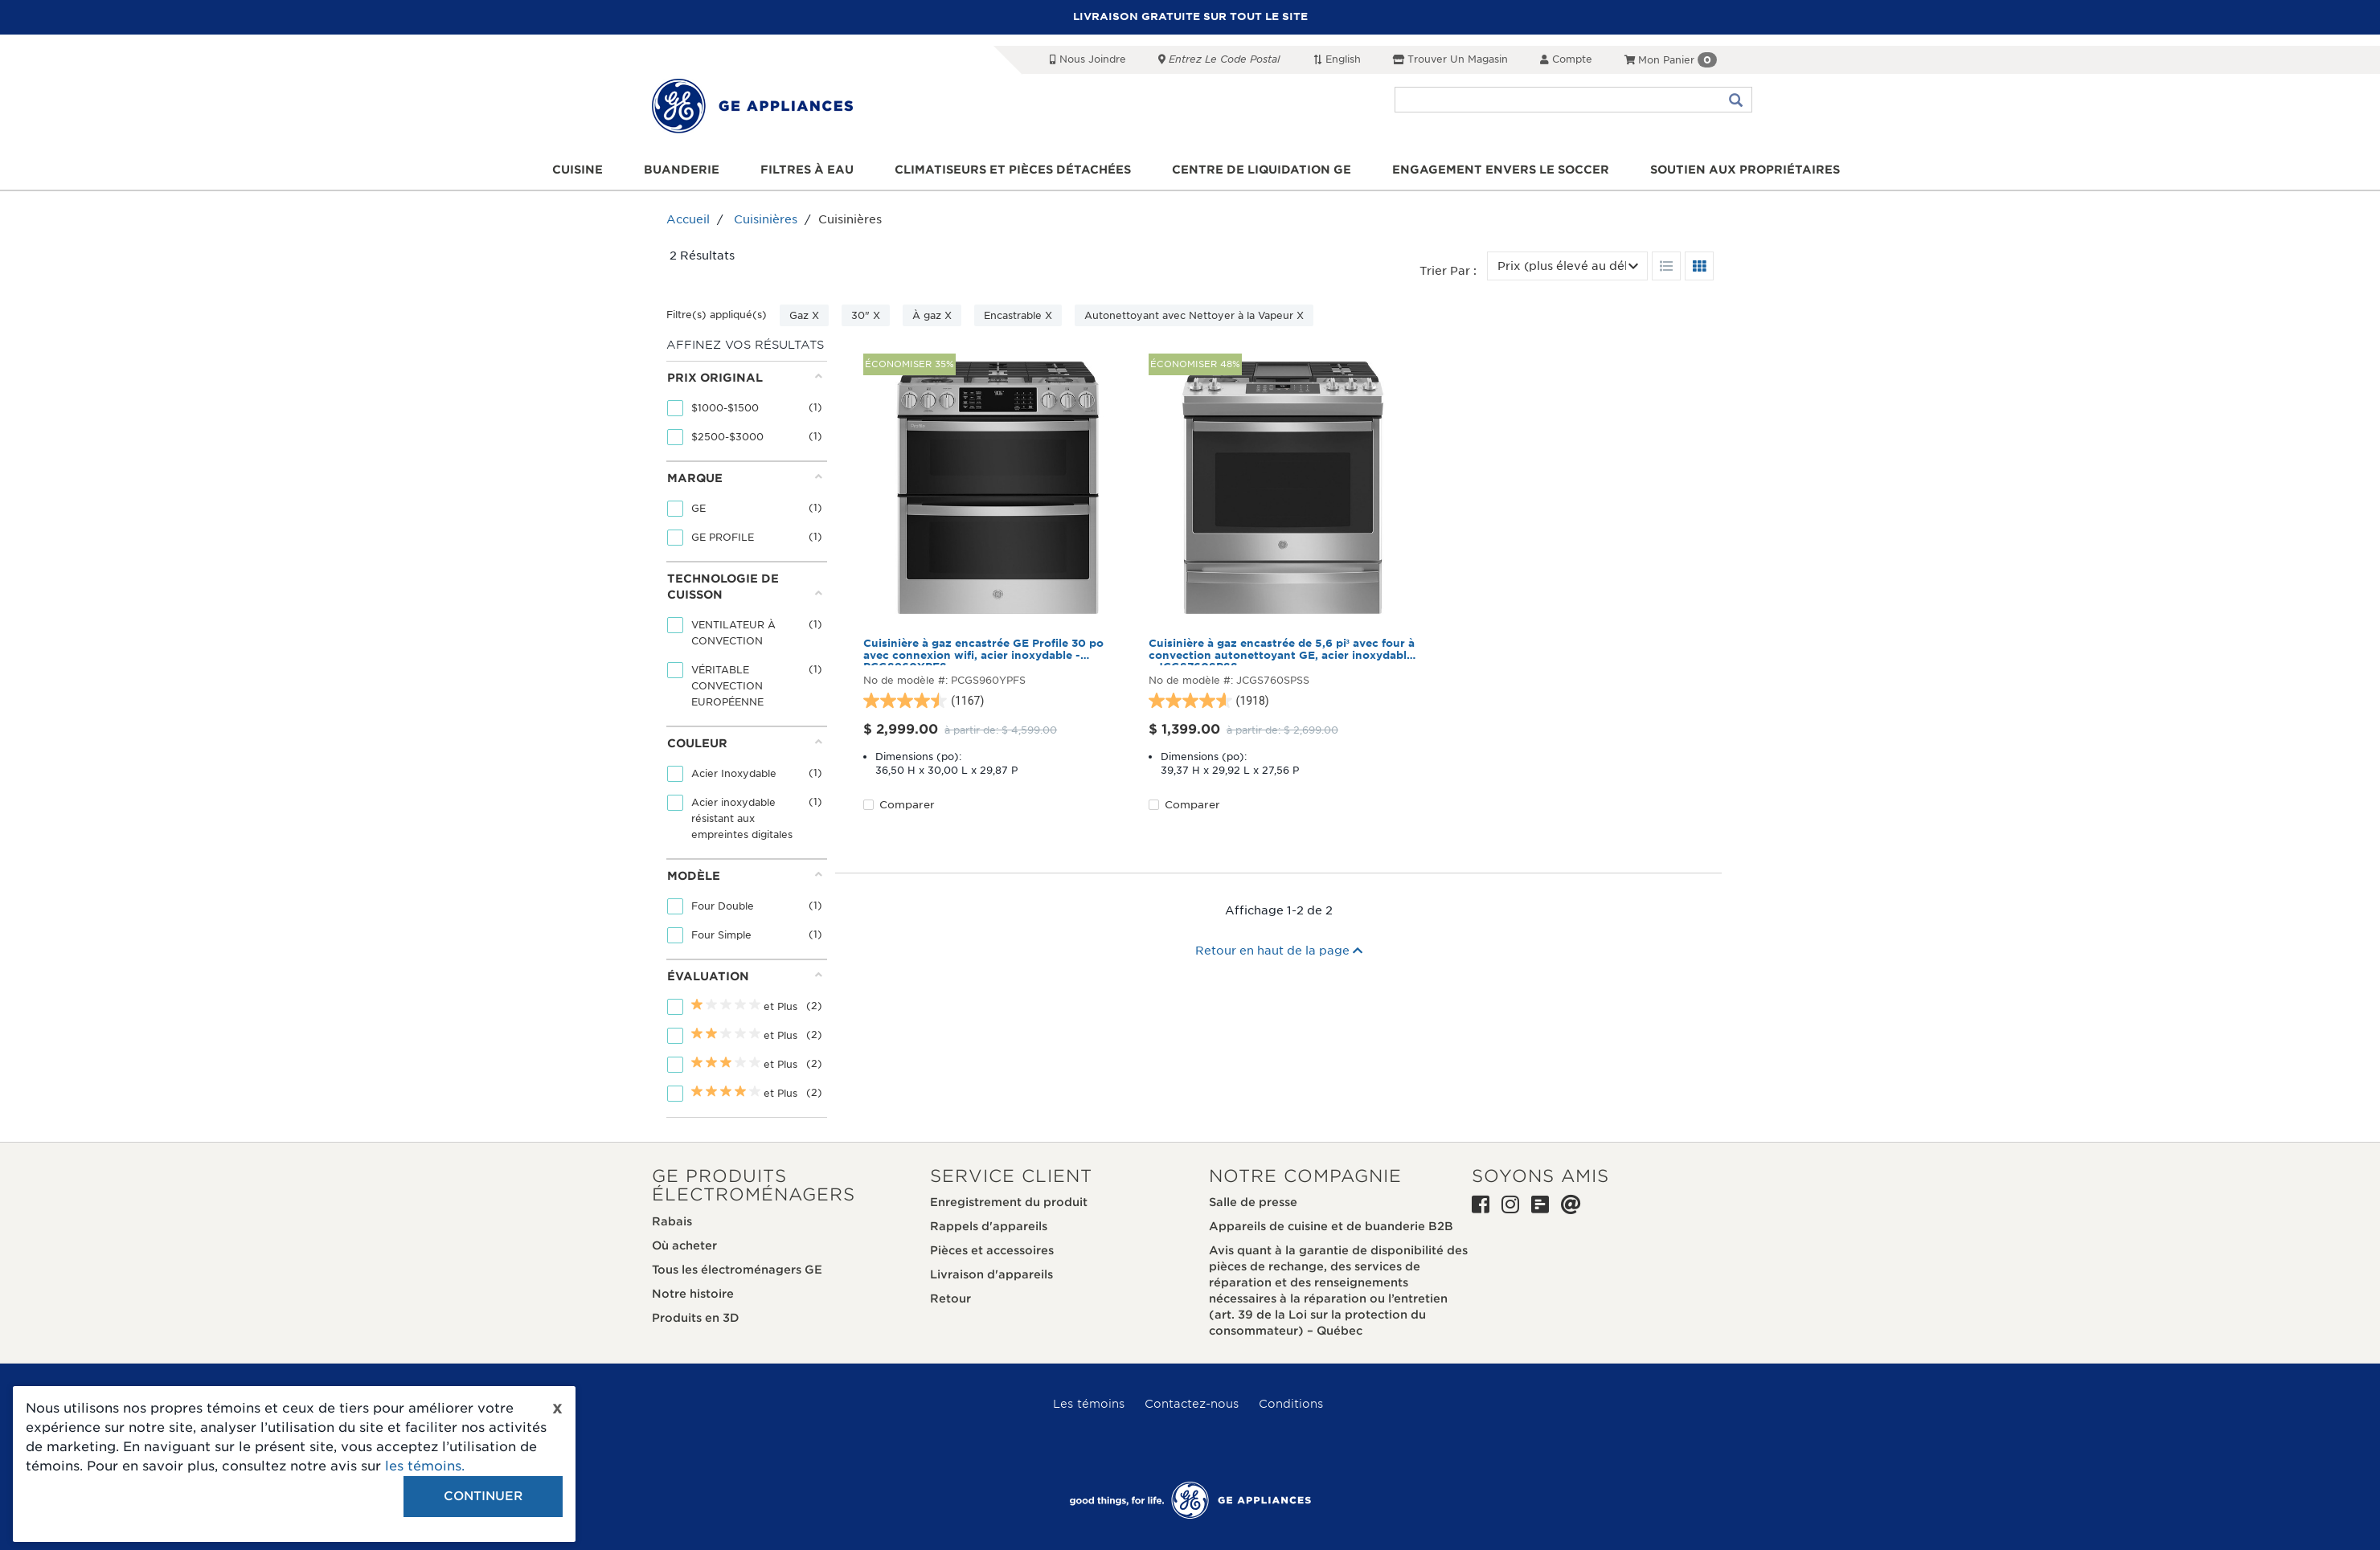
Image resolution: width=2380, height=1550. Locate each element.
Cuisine (577, 169)
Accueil (688, 219)
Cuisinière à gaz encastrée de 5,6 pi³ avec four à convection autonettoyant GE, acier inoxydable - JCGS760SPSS (1282, 651)
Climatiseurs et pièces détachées (1013, 169)
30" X (865, 315)
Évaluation (745, 976)
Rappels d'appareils (988, 1226)
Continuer (483, 1496)
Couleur (745, 743)
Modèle (745, 875)
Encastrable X (1018, 315)
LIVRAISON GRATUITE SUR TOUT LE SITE (1190, 16)
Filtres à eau (807, 169)
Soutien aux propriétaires (1745, 169)
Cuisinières (765, 219)
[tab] (745, 411)
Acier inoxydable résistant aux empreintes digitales (743, 818)
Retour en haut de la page (1278, 950)
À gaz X (932, 315)
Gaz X (804, 315)
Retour (950, 1298)
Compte (1566, 59)
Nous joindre (1088, 59)
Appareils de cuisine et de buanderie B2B (1331, 1226)
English (1337, 59)
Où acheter (684, 1245)
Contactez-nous (1192, 1403)
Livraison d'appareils (991, 1274)
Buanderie (681, 169)
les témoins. (425, 1466)
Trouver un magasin (1450, 59)
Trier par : (1448, 270)
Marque (745, 478)
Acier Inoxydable (735, 773)
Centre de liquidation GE (1261, 169)
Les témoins (1088, 1403)
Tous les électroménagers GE (737, 1269)
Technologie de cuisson (745, 586)
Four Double (724, 906)
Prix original (745, 377)
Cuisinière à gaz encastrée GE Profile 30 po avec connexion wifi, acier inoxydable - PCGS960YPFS (983, 651)
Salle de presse (1253, 1202)
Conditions (1291, 1403)
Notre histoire (693, 1293)
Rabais (672, 1221)
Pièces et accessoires (992, 1250)
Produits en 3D (695, 1317)
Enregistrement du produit (1009, 1202)
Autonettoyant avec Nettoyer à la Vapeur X (1194, 315)
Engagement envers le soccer (1500, 169)
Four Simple (723, 935)
